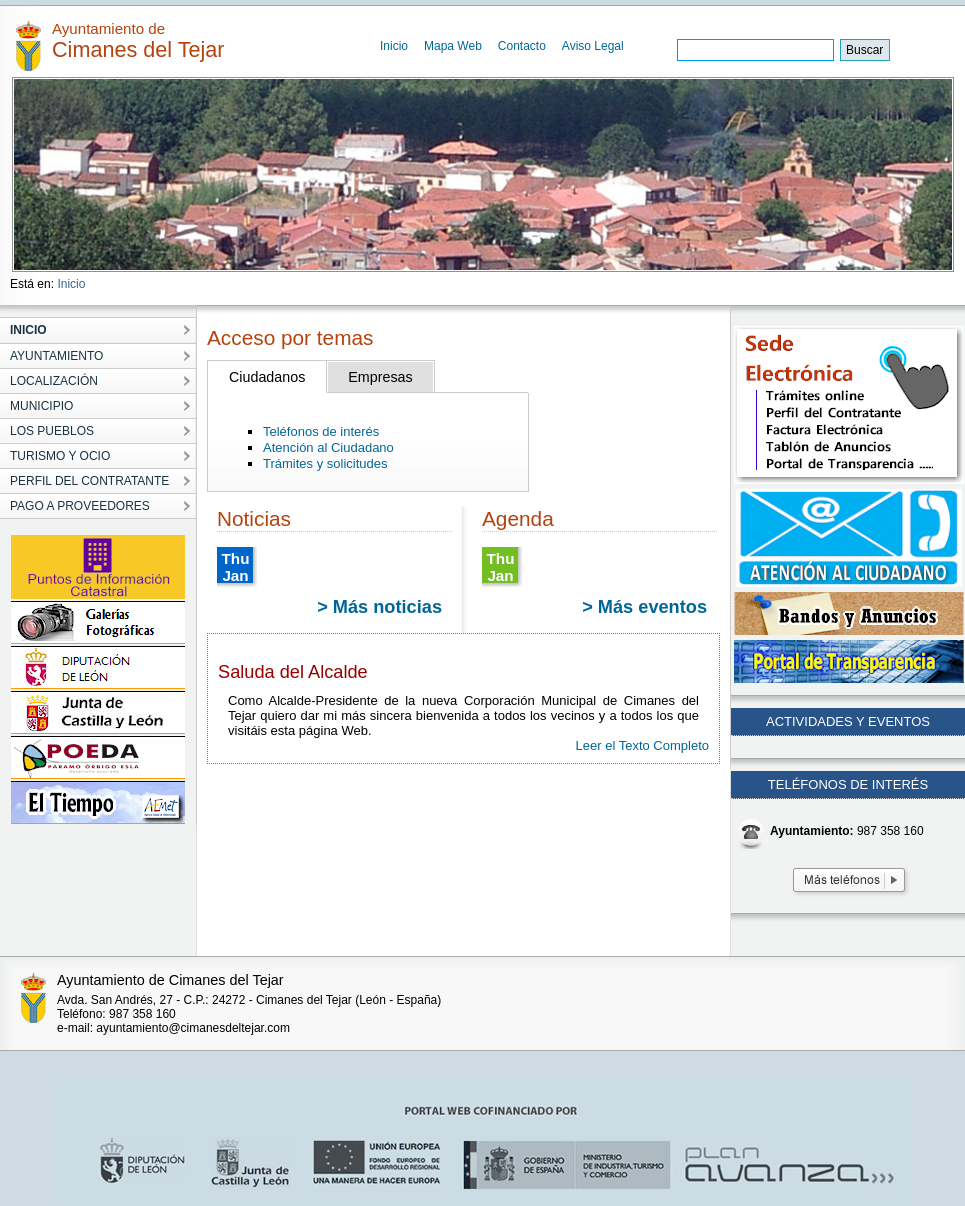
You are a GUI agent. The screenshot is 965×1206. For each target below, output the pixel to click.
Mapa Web (453, 46)
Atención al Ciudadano (328, 447)
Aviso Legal (593, 46)
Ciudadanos (267, 377)
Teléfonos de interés (321, 431)
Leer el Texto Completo (642, 745)
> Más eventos (644, 607)
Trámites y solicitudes (325, 463)
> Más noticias (379, 607)
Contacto (522, 46)
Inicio (394, 46)
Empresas (380, 377)
